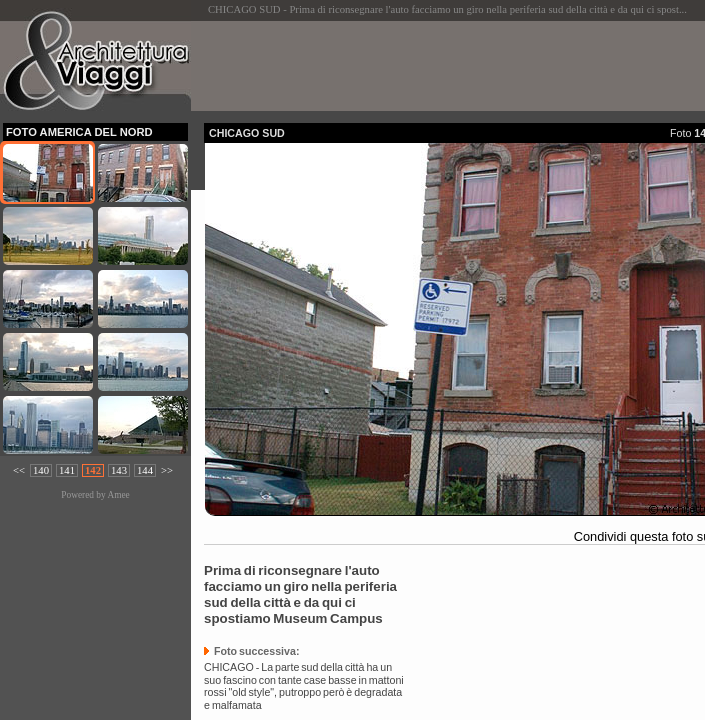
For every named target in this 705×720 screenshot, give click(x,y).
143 (119, 470)
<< (19, 470)
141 (67, 470)
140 (41, 470)
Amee (118, 495)
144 (145, 470)
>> (167, 470)
